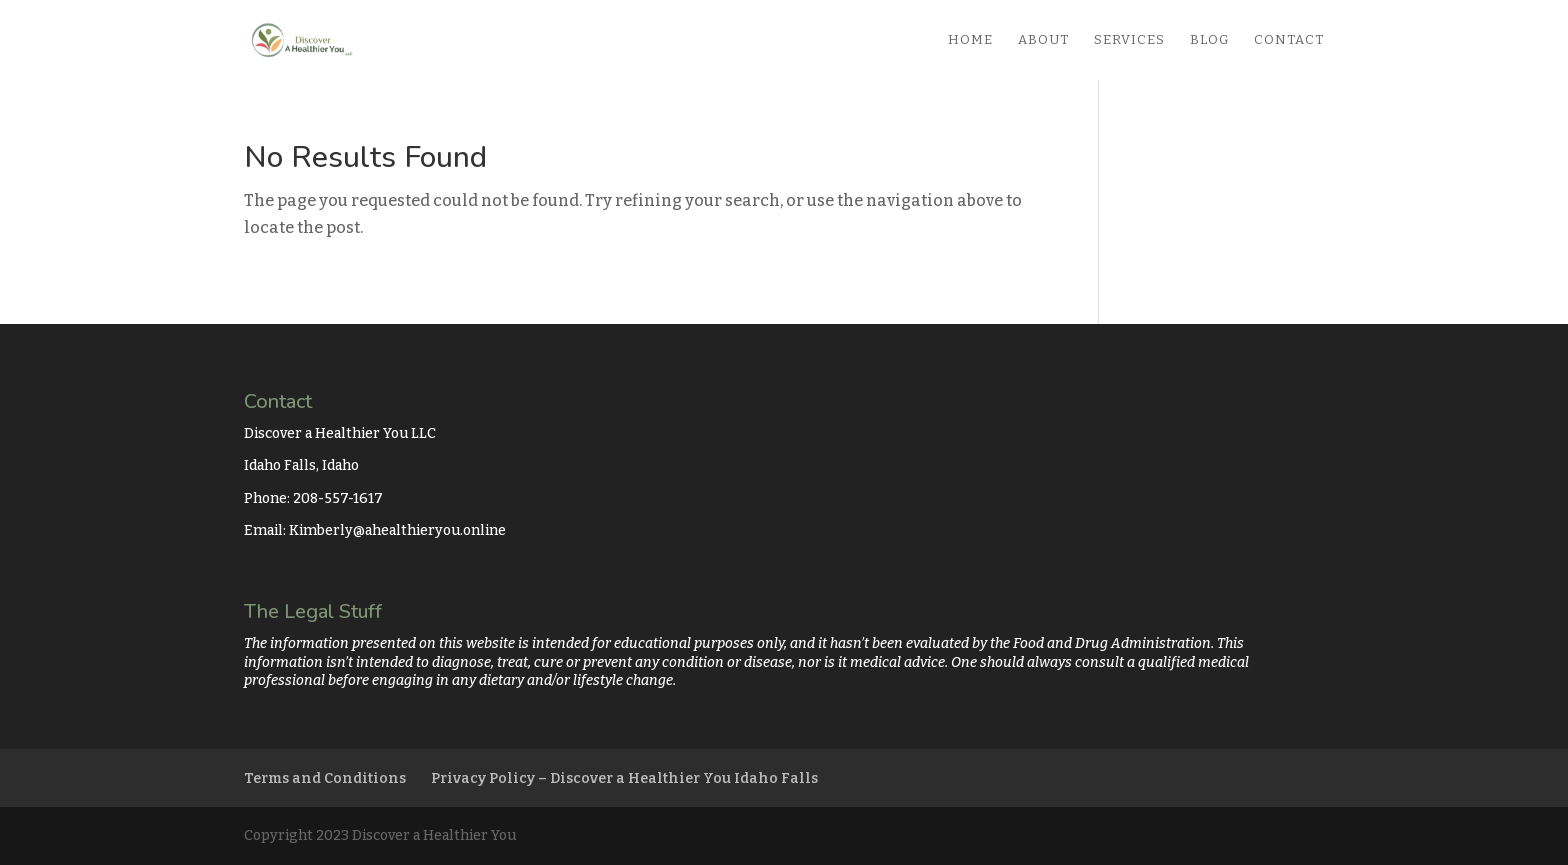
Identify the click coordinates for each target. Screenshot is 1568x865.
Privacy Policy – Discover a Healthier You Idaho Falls (624, 778)
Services (1129, 40)
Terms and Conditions (325, 778)
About (1043, 40)
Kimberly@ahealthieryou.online (397, 530)
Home (970, 40)
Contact (1289, 40)
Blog (1209, 40)
